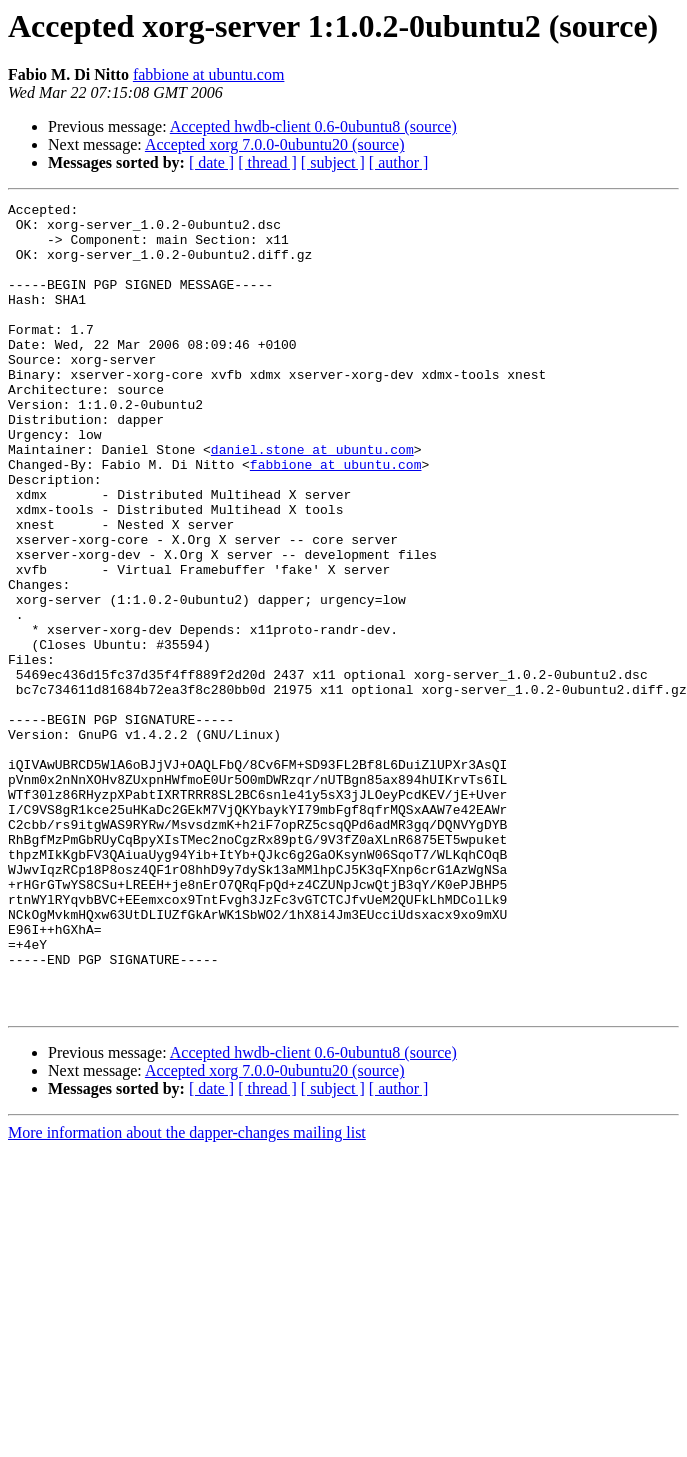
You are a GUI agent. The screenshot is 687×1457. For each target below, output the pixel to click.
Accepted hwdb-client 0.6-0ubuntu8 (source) (313, 126)
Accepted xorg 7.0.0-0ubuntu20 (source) (275, 144)
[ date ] (211, 162)
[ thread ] (267, 162)
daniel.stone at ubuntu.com (312, 500)
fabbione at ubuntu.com (209, 74)
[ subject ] (333, 162)
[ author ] (399, 162)
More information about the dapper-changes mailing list (187, 1294)
